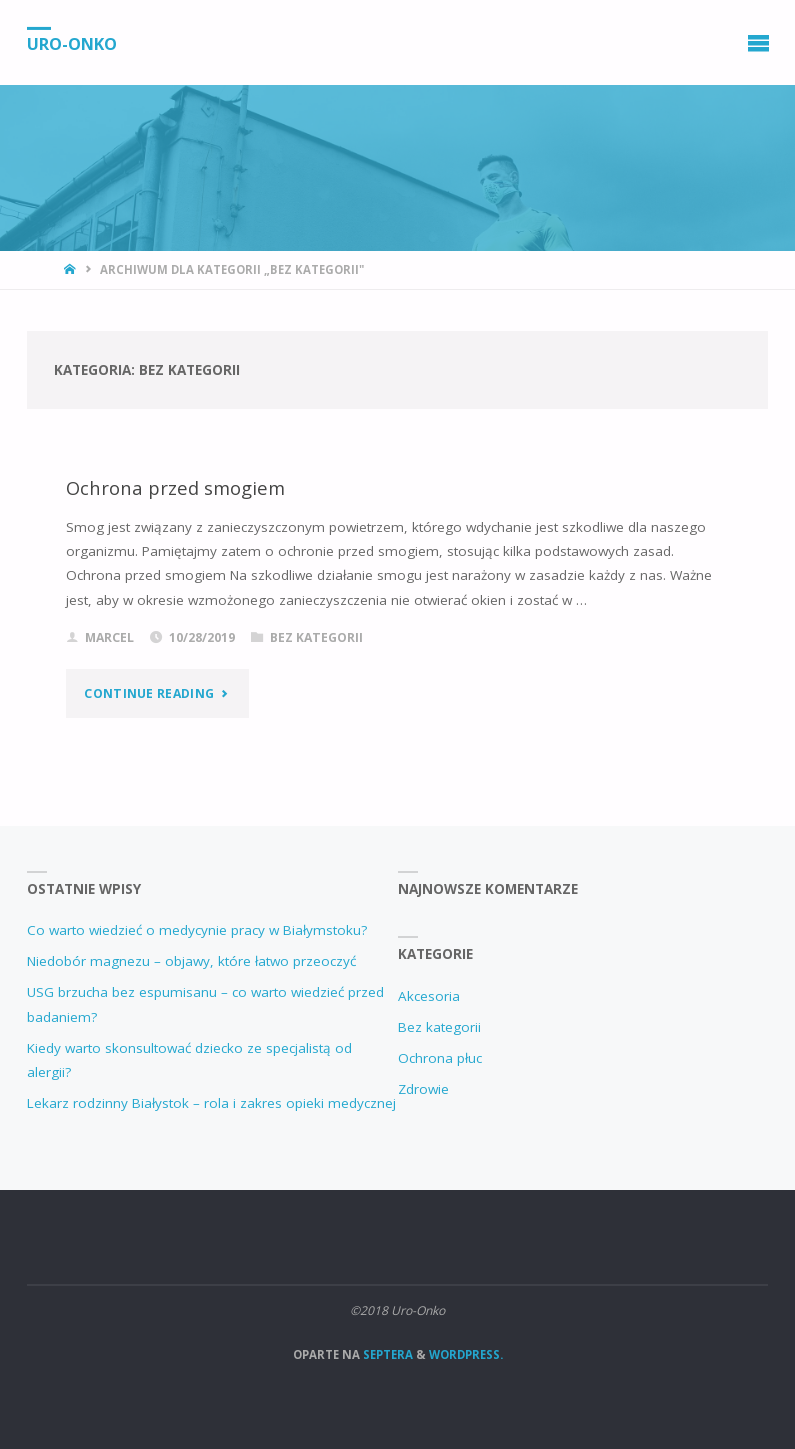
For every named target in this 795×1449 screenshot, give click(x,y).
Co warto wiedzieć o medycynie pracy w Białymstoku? (197, 930)
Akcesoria (429, 996)
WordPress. (466, 1354)
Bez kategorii (316, 637)
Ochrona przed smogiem (175, 487)
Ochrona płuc (440, 1058)
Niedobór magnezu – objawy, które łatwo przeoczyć (191, 961)
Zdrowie (423, 1089)
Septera (386, 1354)
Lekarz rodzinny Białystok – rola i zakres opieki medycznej (211, 1103)
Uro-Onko (72, 43)
